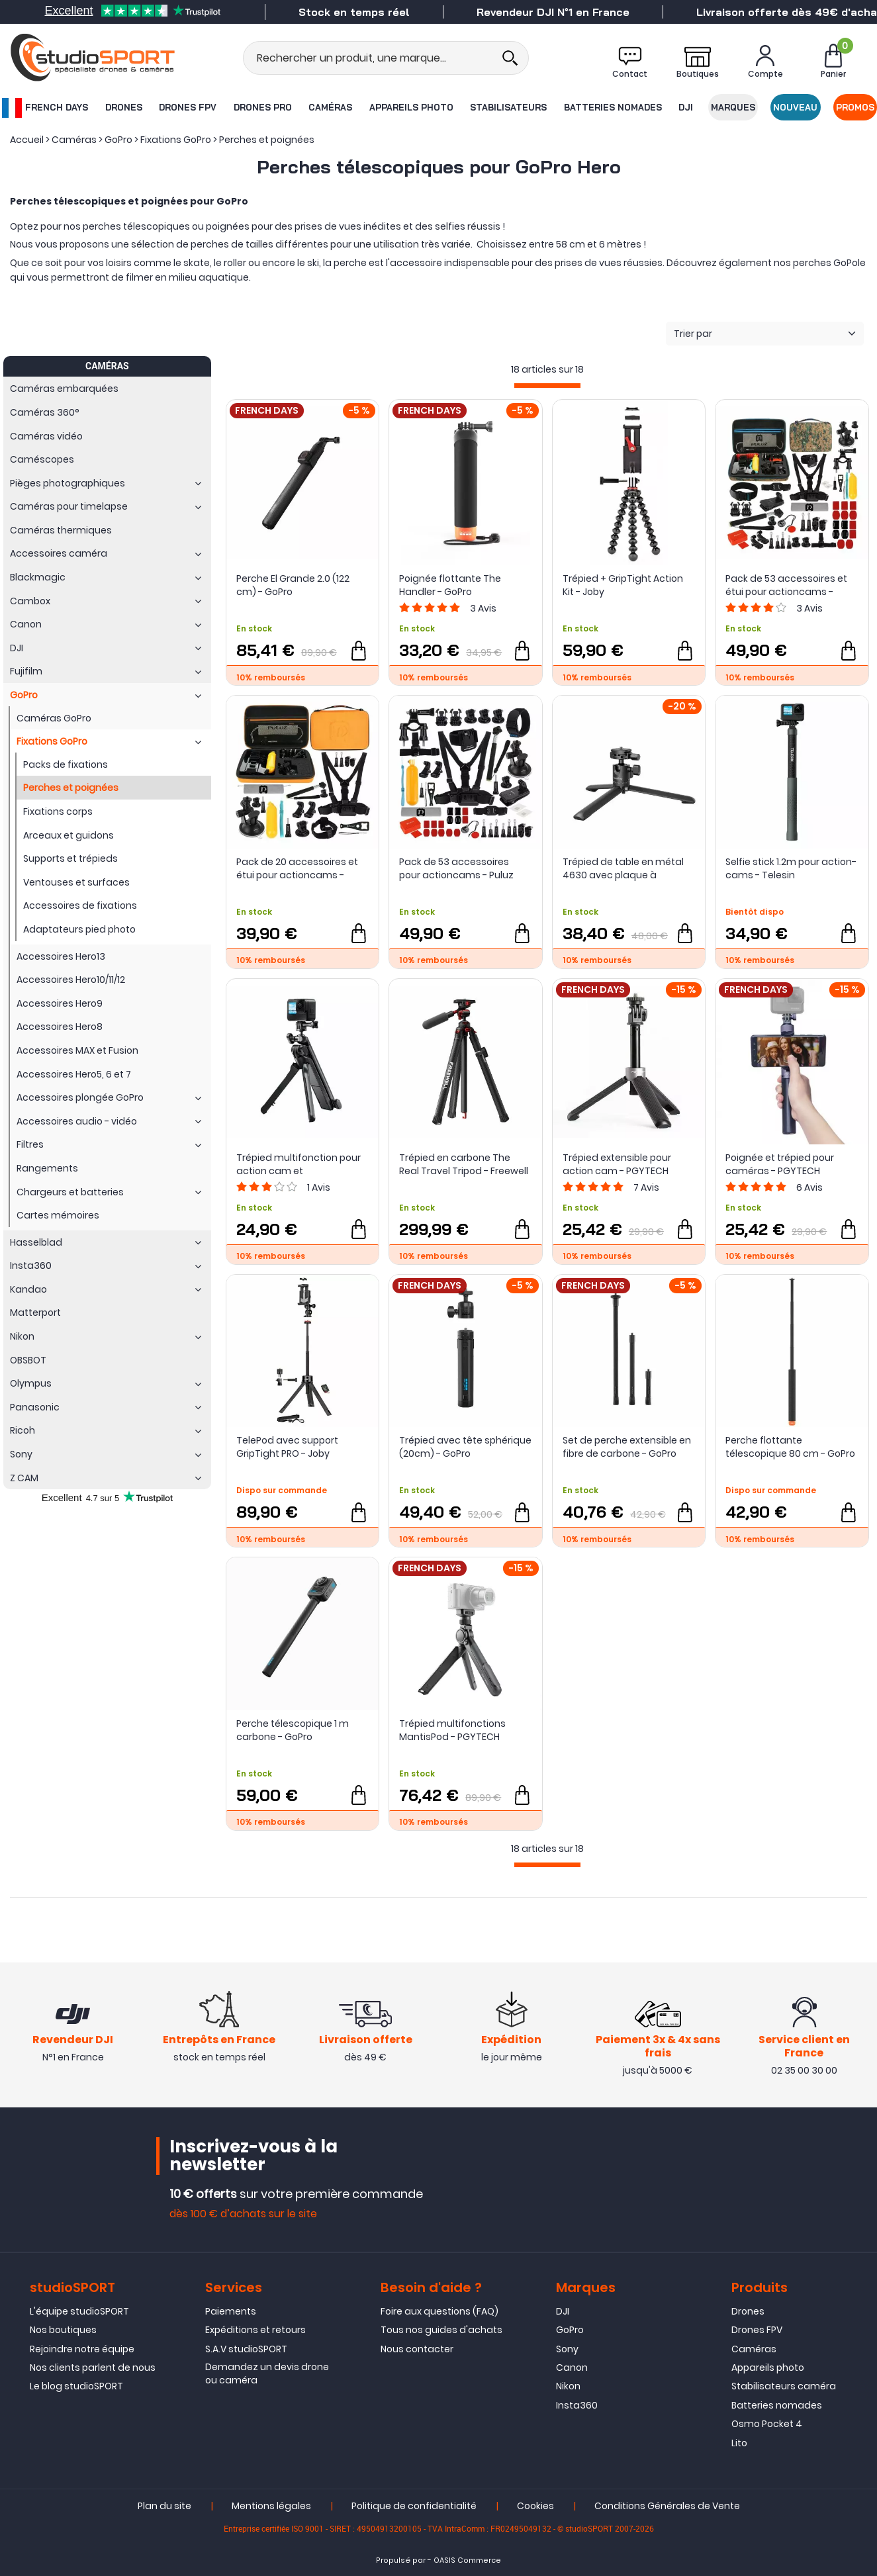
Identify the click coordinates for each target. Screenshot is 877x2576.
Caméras (330, 107)
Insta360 (577, 2405)
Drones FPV (187, 107)
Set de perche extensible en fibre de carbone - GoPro (627, 1447)
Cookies (535, 2505)
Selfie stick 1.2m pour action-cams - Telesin (790, 868)
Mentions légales (271, 2505)
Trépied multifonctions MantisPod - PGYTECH (452, 1730)
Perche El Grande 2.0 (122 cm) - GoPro (292, 585)
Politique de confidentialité (414, 2505)
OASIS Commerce (467, 2560)
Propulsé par (401, 2560)
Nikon (568, 2386)
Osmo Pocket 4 (766, 2423)
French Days (45, 108)
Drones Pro (263, 107)
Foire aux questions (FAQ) (439, 2311)
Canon (572, 2367)
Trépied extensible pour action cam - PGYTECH (617, 1164)
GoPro (570, 2329)
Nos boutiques (63, 2329)
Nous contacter (417, 2349)
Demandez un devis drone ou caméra (267, 2373)
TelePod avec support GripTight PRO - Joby (287, 1447)
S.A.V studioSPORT (246, 2349)
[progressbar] (547, 385)
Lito (739, 2443)
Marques (733, 107)
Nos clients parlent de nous (93, 2367)
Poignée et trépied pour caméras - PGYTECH (779, 1164)
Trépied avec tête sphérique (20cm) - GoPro (465, 1447)
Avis (483, 608)
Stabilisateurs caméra (783, 2386)
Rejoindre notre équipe (82, 2349)
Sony (567, 2349)
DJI (685, 107)
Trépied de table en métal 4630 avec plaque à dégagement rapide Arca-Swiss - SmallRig (625, 868)
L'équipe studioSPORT (79, 2311)
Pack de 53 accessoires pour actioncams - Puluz (456, 868)
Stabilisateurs (508, 107)
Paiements (230, 2311)
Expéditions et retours (255, 2329)
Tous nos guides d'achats (441, 2329)
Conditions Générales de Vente (667, 2505)
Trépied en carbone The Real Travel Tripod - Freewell (463, 1164)
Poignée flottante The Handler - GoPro (450, 585)
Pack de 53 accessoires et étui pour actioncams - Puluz (786, 585)
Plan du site (164, 2505)
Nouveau (795, 107)
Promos (855, 107)
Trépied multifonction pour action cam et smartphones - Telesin (298, 1164)
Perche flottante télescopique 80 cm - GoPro (790, 1447)
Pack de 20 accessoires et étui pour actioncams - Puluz (297, 868)
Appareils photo (411, 107)
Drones (123, 107)
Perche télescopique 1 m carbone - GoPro (292, 1730)
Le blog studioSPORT (76, 2386)
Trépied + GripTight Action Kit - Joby (623, 585)
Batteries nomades (613, 107)
